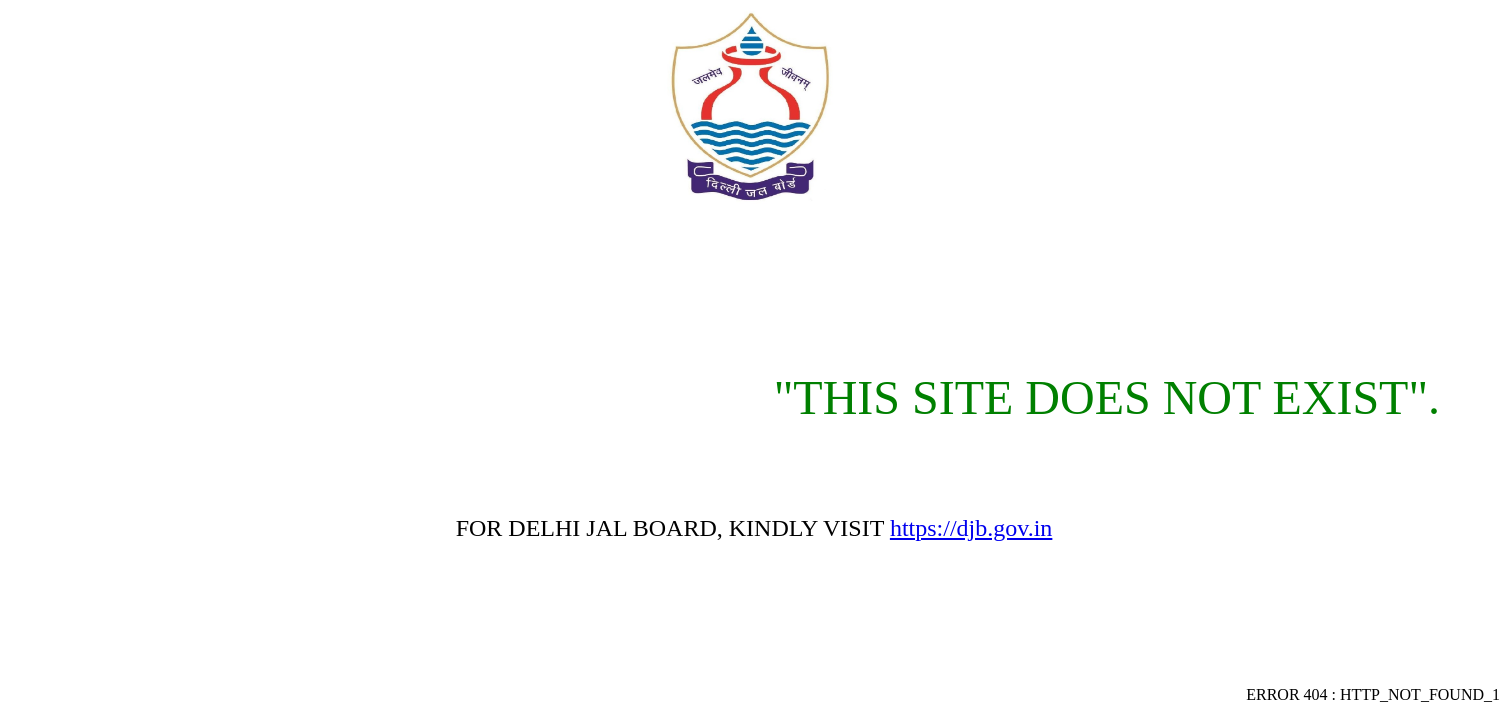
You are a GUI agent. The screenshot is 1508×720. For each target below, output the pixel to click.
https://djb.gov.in (971, 528)
